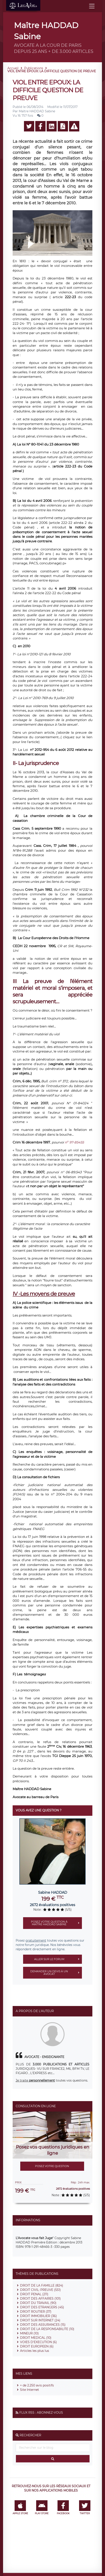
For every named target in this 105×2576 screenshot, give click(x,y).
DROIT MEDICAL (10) (35, 2338)
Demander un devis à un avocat (56, 1973)
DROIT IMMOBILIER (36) (38, 2316)
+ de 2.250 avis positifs (37, 2385)
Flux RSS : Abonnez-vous (41, 2413)
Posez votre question (52, 2166)
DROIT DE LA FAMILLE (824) (41, 2285)
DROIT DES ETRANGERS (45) (42, 2307)
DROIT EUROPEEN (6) (37, 2346)
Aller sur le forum (58, 1959)
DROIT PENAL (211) (34, 2294)
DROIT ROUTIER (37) (35, 2312)
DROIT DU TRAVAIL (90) (38, 2303)
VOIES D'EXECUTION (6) (38, 2342)
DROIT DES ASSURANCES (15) (43, 2325)
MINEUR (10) (29, 2333)
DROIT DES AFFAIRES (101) (40, 2298)
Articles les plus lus (34, 2351)
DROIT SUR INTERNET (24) (40, 2320)
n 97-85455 (74, 1142)
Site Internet (29, 2390)
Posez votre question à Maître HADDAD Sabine (56, 1923)
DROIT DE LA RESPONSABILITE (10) (47, 2329)
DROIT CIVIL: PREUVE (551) (40, 2290)
